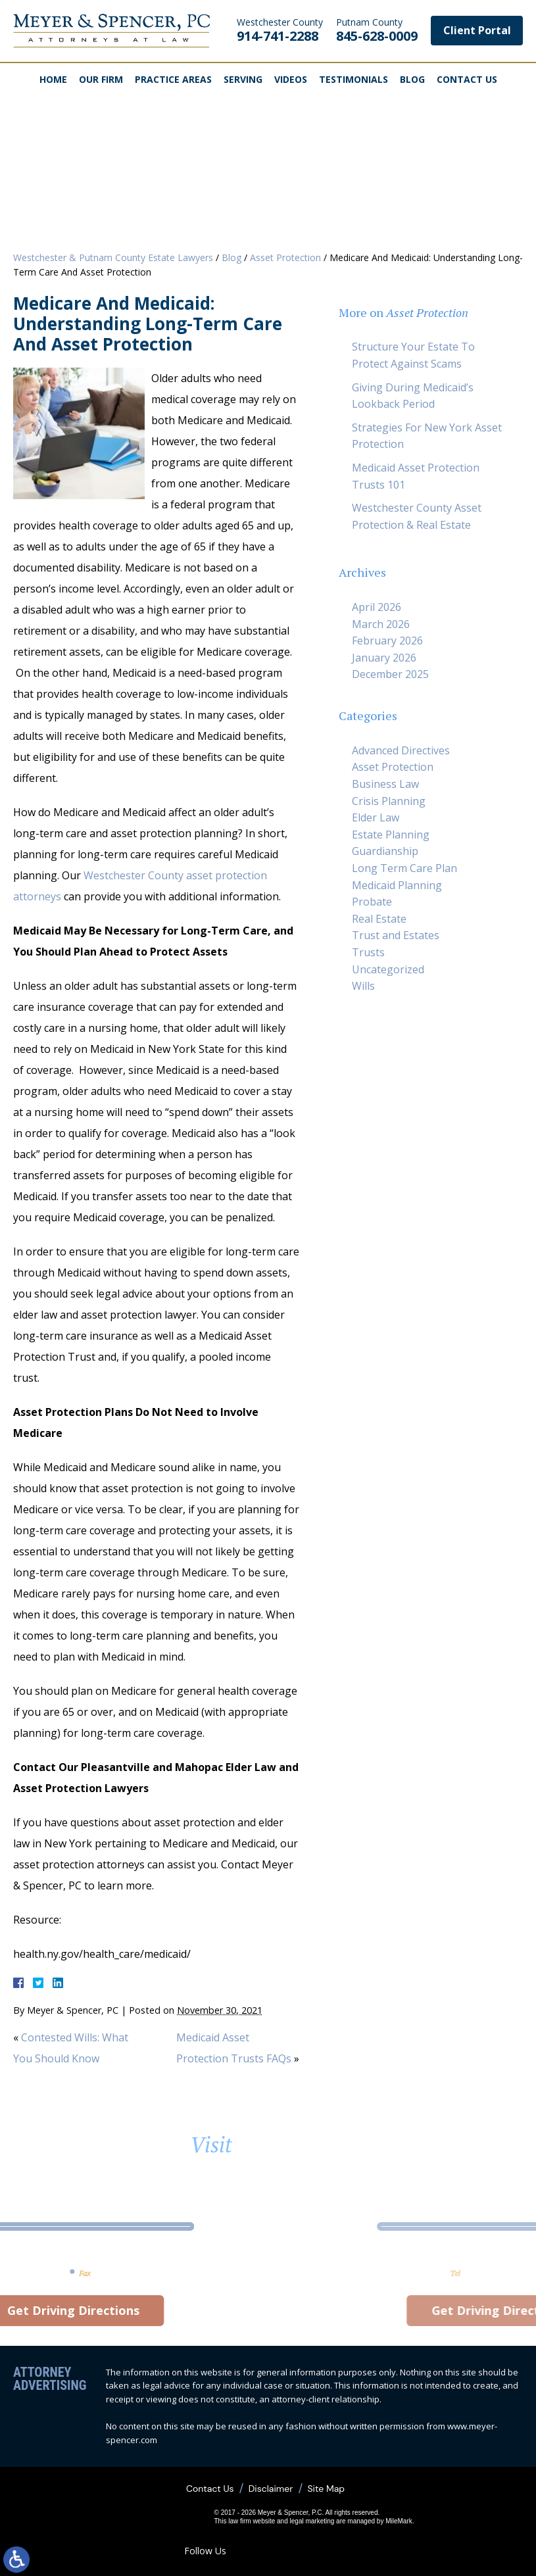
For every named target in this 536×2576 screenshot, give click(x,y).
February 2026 (387, 640)
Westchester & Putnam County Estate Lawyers (113, 257)
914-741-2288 (280, 30)
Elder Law (375, 817)
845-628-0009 (377, 30)
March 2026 (381, 624)
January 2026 (384, 657)
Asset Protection (285, 257)
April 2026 (376, 607)
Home (53, 79)
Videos (290, 79)
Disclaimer (271, 2488)
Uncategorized (388, 969)
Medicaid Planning (397, 885)
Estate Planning (390, 834)
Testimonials (353, 79)
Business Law (385, 784)
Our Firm (101, 79)
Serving (243, 79)
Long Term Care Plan (404, 868)
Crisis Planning (389, 801)
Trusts (368, 952)
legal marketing (312, 2521)
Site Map (326, 2488)
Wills (363, 986)
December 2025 (390, 674)
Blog (412, 79)
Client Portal (477, 30)
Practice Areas (173, 79)
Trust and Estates (395, 935)
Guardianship (385, 851)
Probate (372, 901)
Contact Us (467, 79)
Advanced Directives (401, 750)
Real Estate (379, 918)
